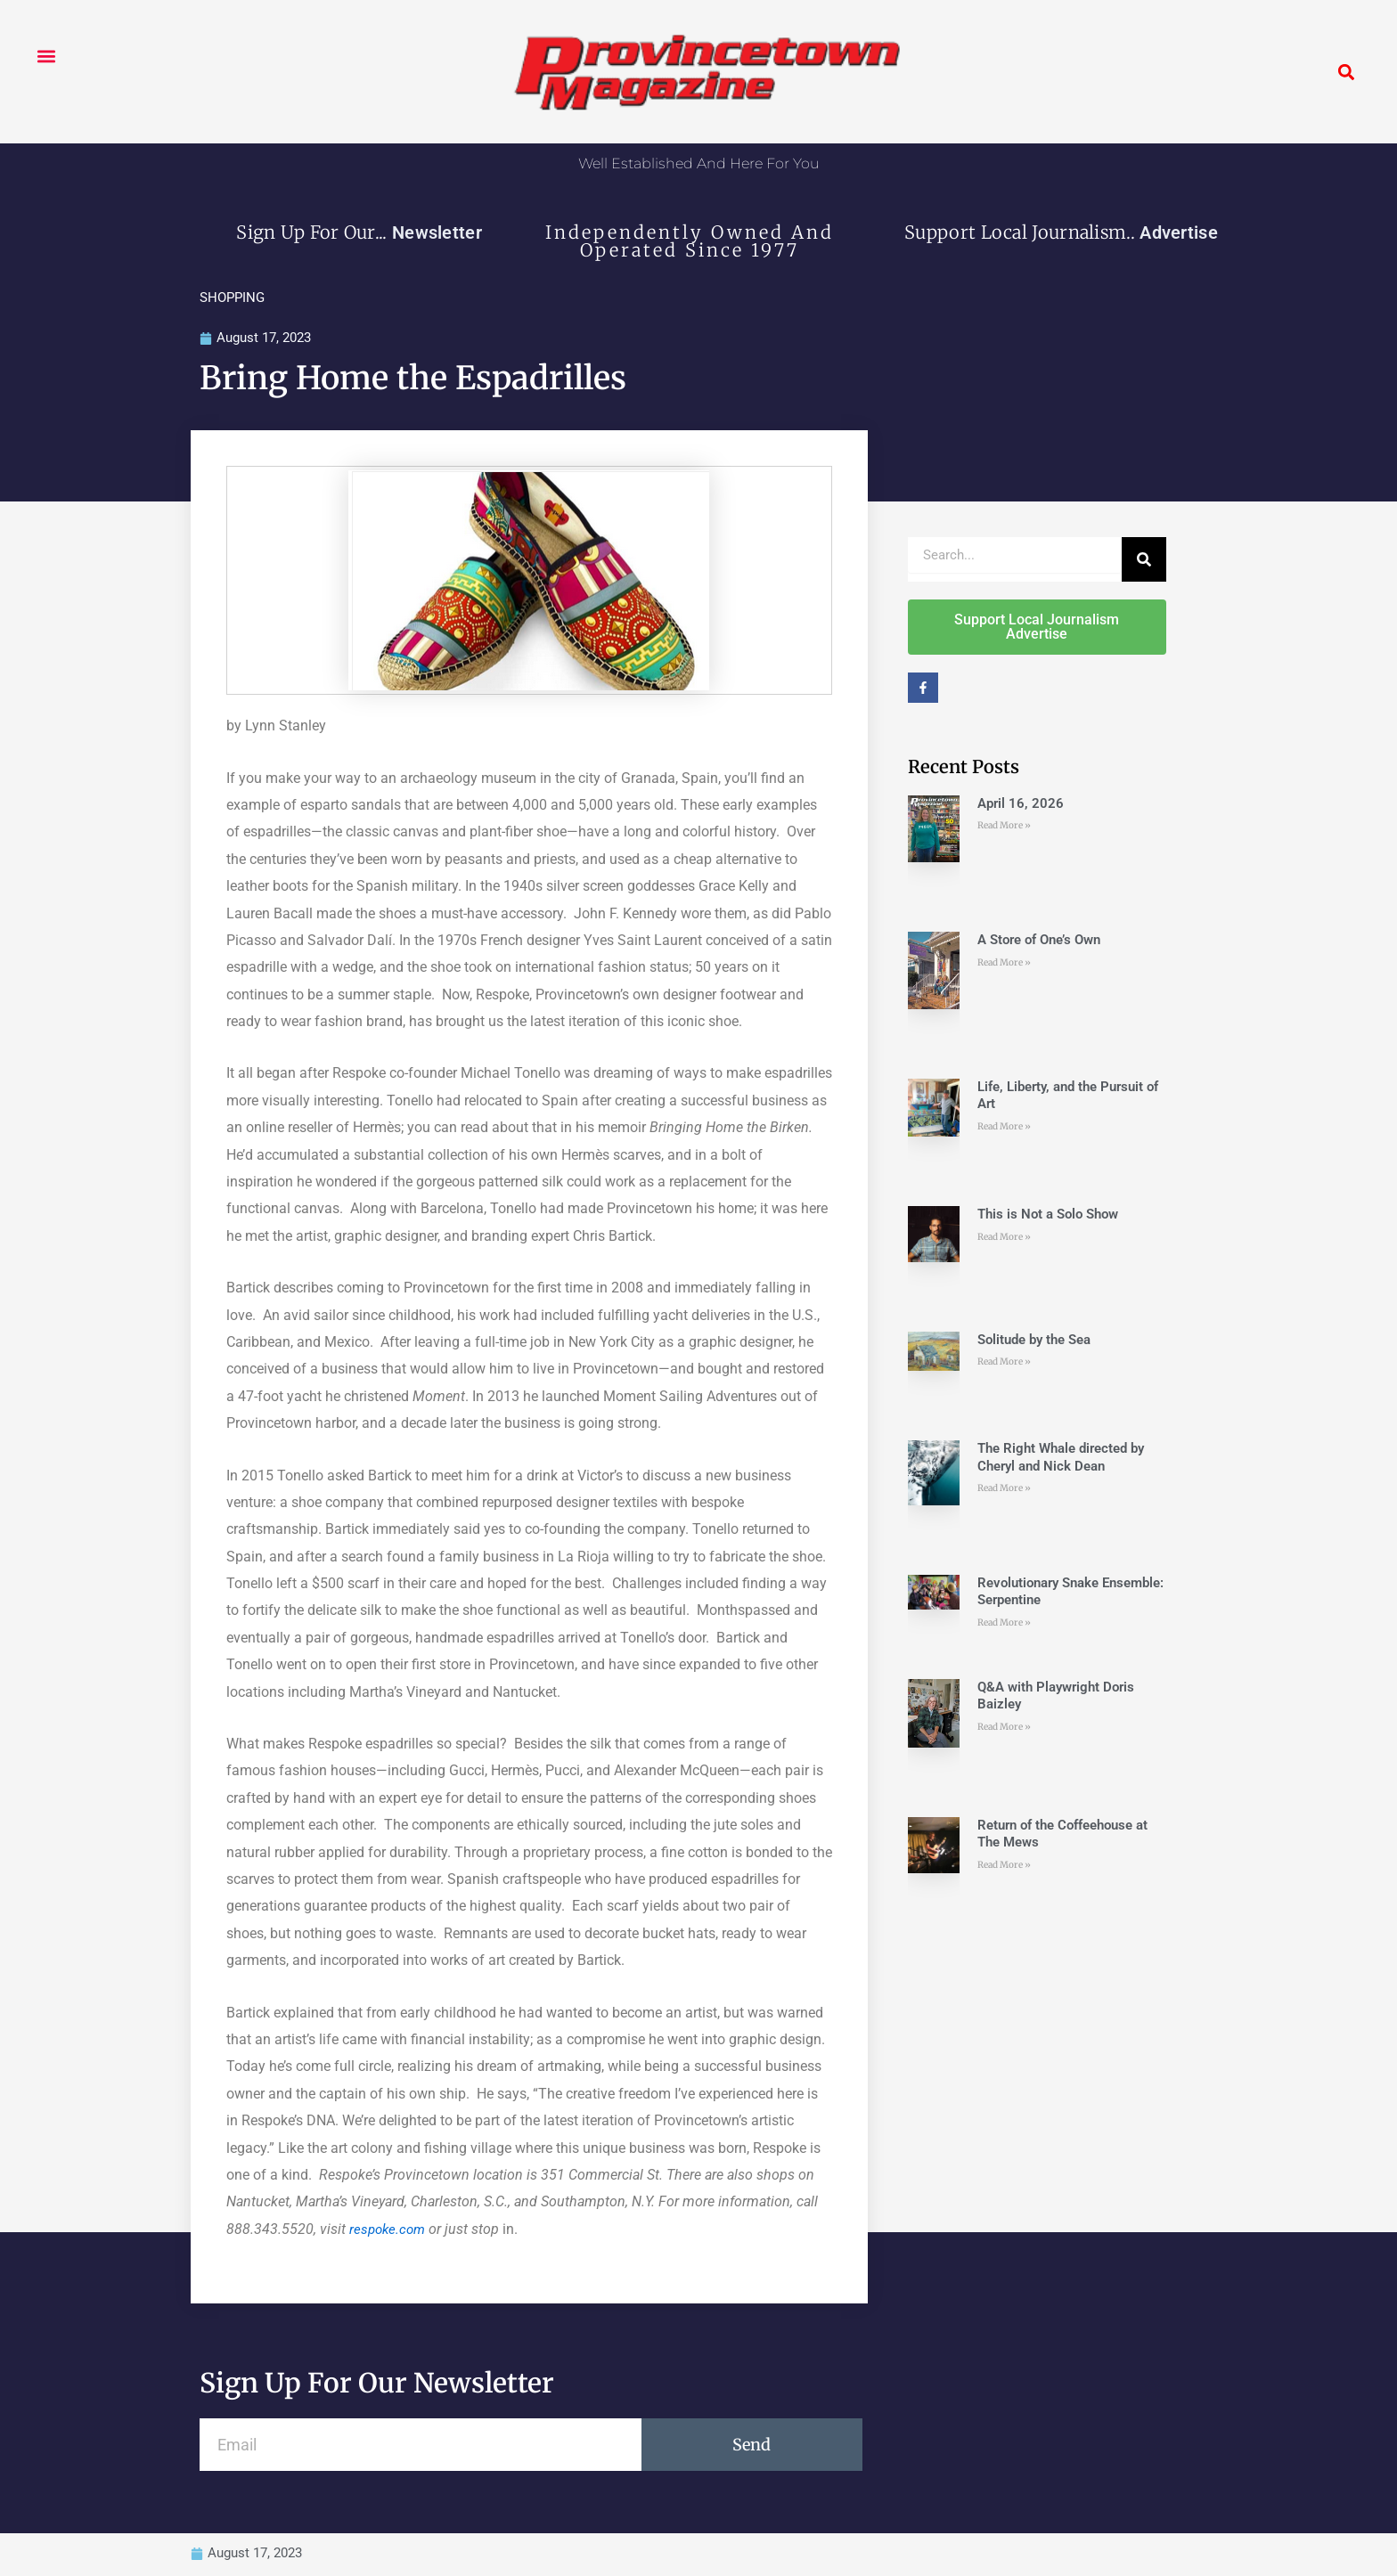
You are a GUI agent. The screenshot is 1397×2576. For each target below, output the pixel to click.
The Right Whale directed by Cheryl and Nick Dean (1060, 1459)
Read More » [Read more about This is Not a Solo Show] (1004, 1237)
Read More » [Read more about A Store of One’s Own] (1004, 963)
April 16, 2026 (1020, 804)
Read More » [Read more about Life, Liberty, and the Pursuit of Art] (1004, 1127)
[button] (46, 55)
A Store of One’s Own (1038, 941)
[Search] (1144, 560)
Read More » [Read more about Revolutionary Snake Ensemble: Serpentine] (1004, 1623)
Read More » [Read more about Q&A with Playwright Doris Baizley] (1004, 1727)
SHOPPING (232, 297)
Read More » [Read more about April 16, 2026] (1004, 826)
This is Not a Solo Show (1047, 1215)
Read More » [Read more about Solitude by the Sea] (1004, 1362)
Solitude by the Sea (1034, 1341)
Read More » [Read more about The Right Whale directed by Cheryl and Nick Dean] (1004, 1490)
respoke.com (389, 2229)
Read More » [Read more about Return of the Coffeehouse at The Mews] (1004, 1865)
